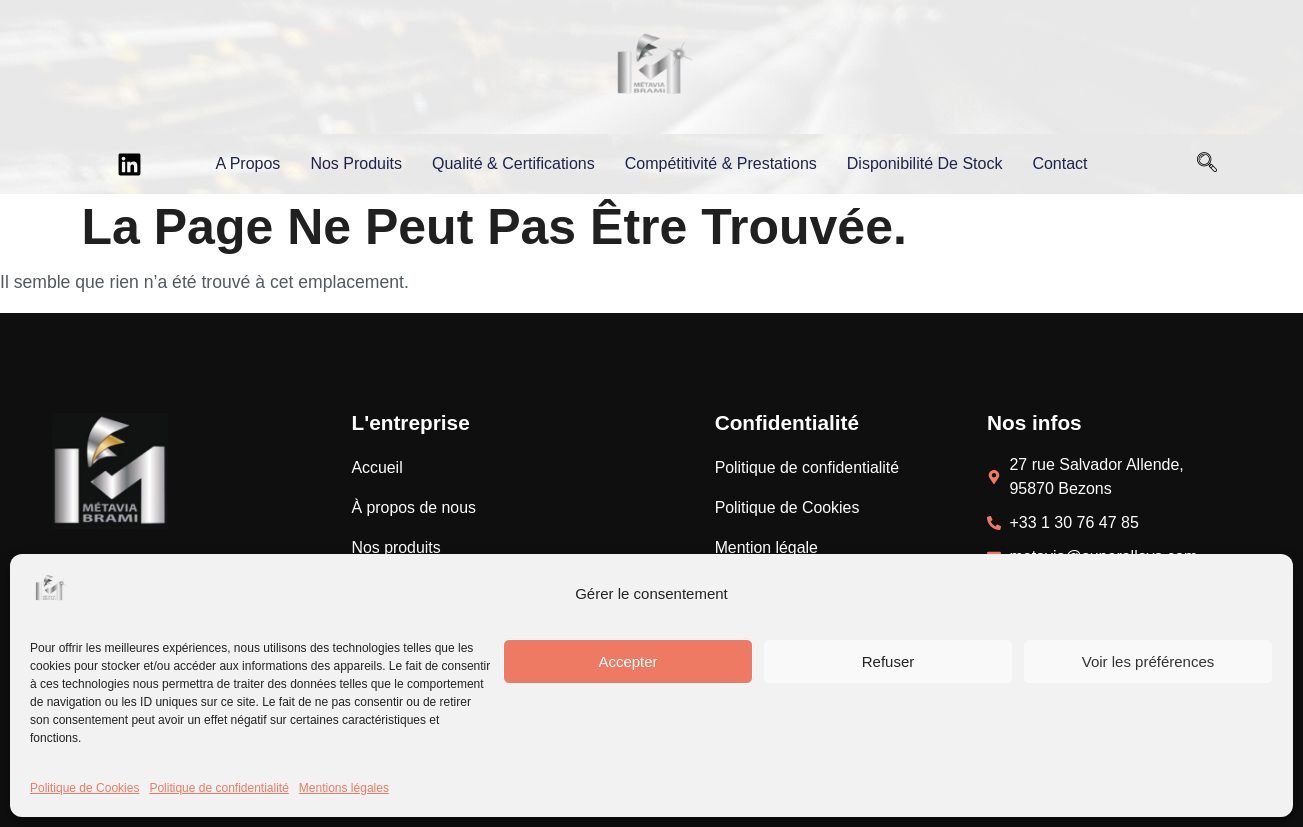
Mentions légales (344, 788)
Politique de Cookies (84, 788)
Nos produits (356, 163)
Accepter (627, 661)
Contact (1059, 163)
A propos (247, 163)
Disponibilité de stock (925, 163)
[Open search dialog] (1207, 164)
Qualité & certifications (513, 163)
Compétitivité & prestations (721, 163)
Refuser (888, 661)
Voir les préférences (1148, 661)
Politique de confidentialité (218, 788)
